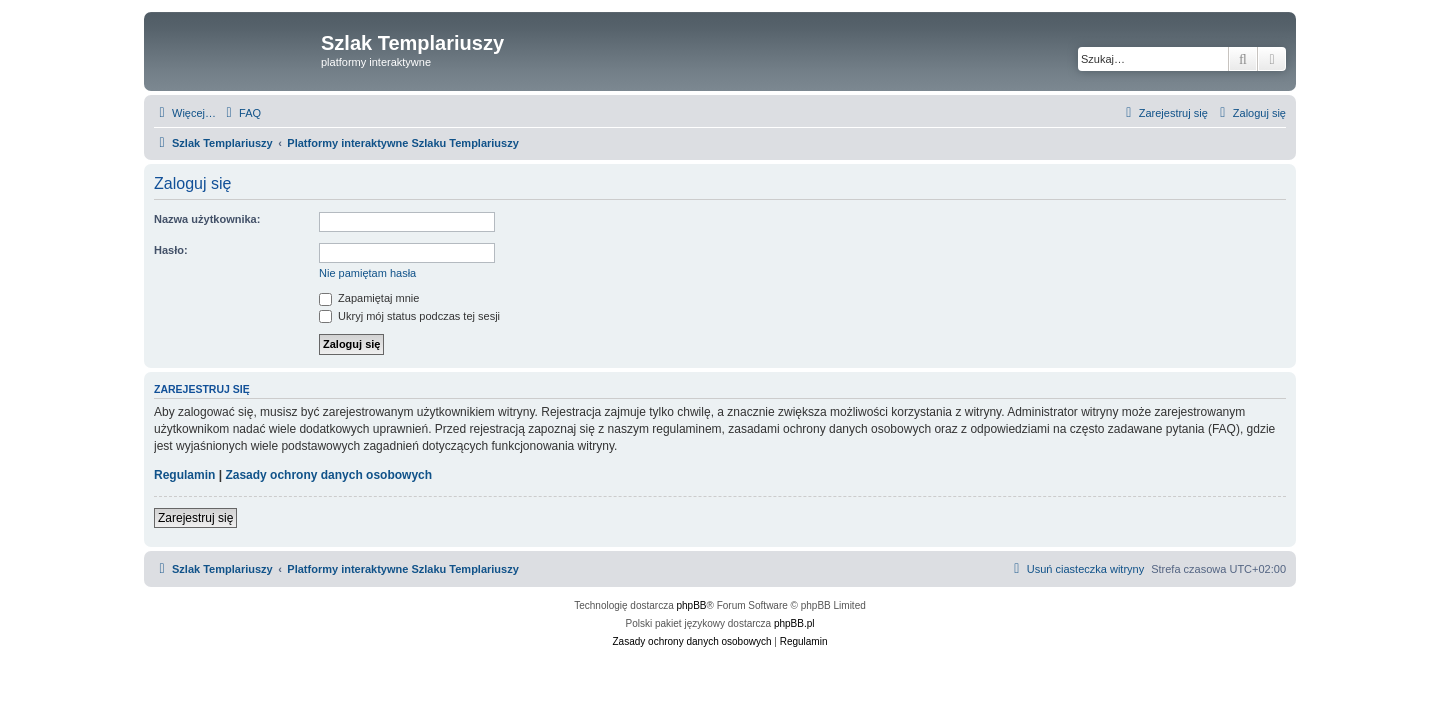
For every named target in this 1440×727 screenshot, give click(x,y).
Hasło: (171, 250)
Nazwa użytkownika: (207, 219)
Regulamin (184, 475)
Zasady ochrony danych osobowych (328, 475)
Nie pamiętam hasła (367, 273)
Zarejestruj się (195, 518)
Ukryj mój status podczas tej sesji (409, 316)
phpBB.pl (794, 623)
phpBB (692, 605)
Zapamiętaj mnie (369, 298)
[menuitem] (241, 113)
